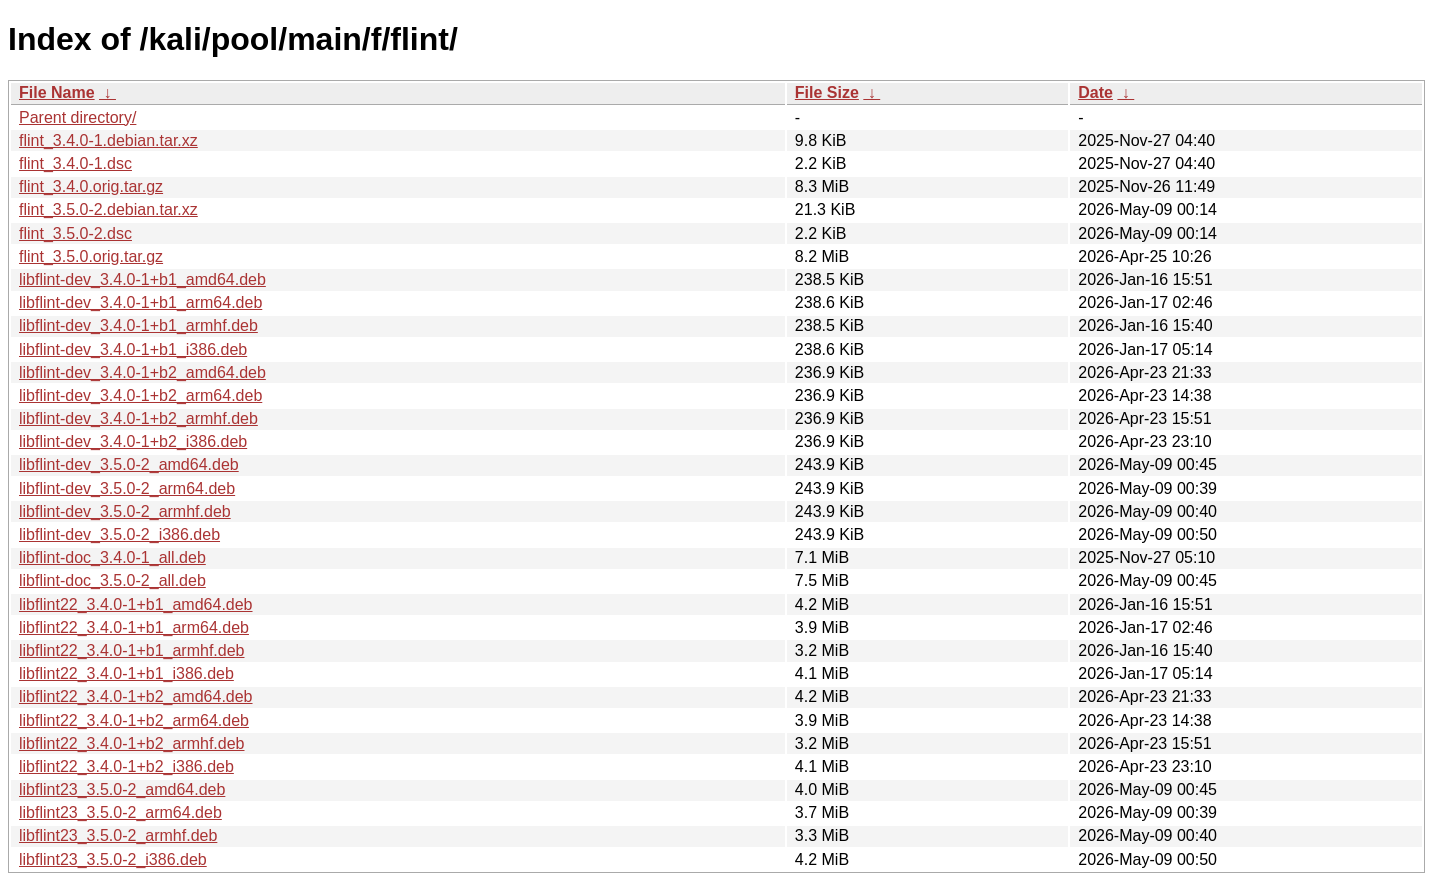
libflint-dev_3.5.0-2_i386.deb (119, 534)
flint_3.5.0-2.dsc (75, 233)
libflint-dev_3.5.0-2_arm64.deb (127, 488)
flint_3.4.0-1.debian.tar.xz (108, 140)
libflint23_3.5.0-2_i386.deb (113, 859)
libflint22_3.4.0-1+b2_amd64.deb (136, 696)
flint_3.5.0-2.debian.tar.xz (108, 209)
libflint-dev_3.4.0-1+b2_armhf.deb (138, 418)
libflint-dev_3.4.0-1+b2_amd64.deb (142, 372)
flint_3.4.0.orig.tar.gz (91, 186)
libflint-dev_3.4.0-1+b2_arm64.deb (140, 395)
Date (1095, 92)
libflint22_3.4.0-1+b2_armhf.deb (132, 743)
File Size (827, 92)
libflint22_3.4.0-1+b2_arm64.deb (134, 720)
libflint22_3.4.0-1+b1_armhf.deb (132, 650)
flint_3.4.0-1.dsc (75, 163)
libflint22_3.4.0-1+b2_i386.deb (126, 766)
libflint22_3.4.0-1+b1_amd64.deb (136, 604)
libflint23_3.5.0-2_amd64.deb (122, 789)
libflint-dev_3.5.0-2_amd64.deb (129, 464)
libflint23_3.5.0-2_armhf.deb (118, 835)
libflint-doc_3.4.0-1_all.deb (112, 557)
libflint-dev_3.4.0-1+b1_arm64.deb (140, 302)
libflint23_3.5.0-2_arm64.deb (120, 812)
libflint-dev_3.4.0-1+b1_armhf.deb (138, 325)
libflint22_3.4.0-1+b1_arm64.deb (134, 627)
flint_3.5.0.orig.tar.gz (91, 256)
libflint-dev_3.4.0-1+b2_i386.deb (133, 441)
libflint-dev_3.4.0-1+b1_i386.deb (133, 349)
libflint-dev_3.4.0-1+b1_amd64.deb (142, 279)
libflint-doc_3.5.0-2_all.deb (112, 580)
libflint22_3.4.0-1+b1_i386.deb (126, 673)
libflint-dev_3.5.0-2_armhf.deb (125, 511)
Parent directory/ (77, 117)
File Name (57, 92)
